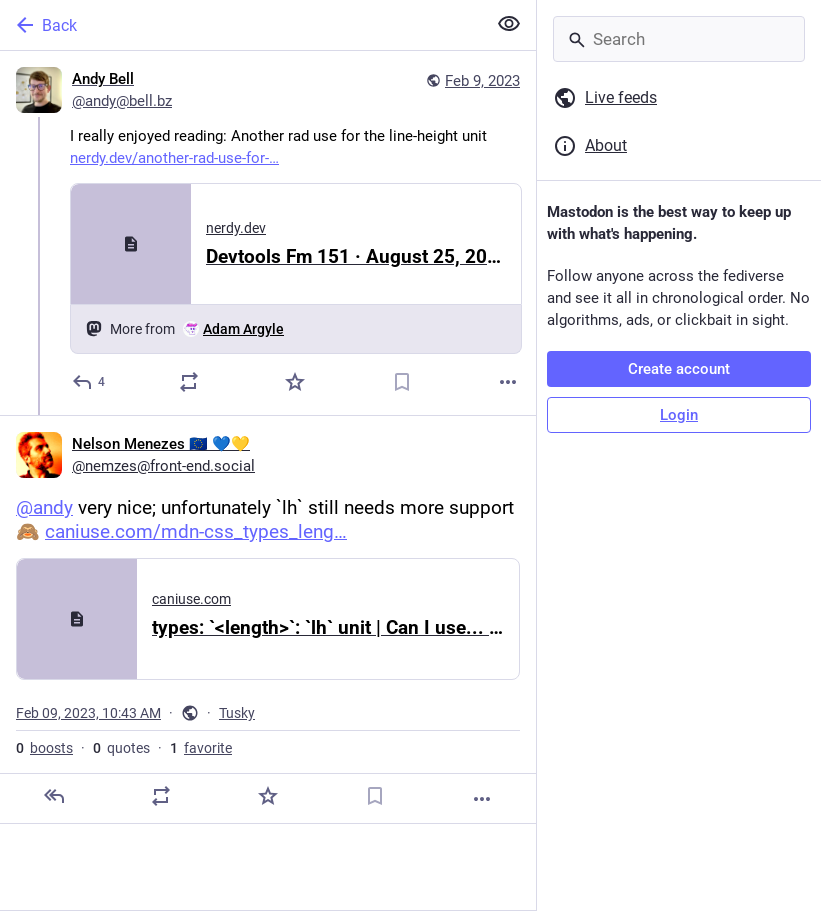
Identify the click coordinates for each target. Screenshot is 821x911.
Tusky (237, 713)
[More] (508, 382)
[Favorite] (295, 382)
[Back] (241, 25)
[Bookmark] (402, 382)
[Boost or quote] (189, 382)
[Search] (679, 39)
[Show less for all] (509, 24)
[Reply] (89, 382)
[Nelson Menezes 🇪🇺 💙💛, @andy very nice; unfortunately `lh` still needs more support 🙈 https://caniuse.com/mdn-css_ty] (268, 619)
